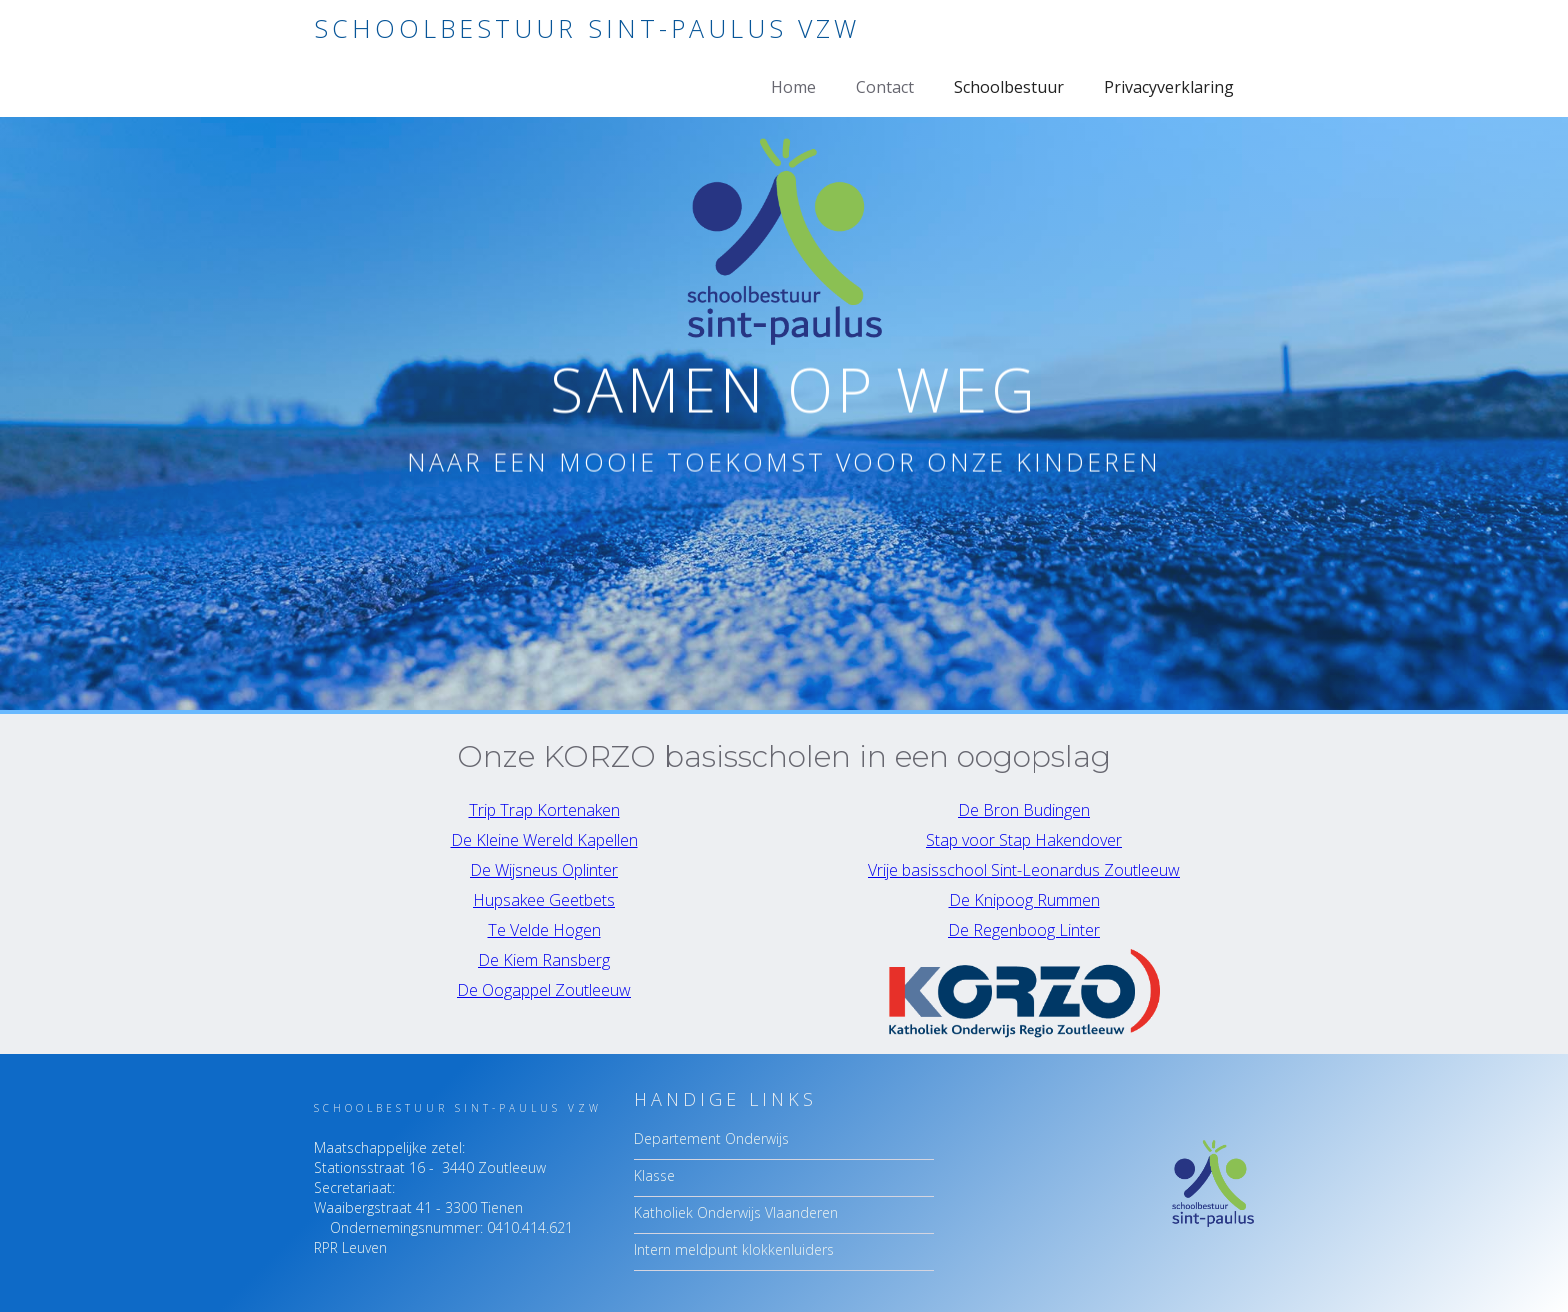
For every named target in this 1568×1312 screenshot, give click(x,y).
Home (793, 87)
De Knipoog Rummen (1024, 900)
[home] (587, 28)
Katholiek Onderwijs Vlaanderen (736, 1212)
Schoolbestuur (1009, 87)
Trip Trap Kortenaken (544, 810)
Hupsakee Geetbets (544, 900)
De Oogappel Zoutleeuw (544, 990)
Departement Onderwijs (711, 1138)
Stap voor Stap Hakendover (1024, 840)
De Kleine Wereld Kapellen (544, 840)
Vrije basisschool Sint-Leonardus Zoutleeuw (1024, 870)
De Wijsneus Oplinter (544, 870)
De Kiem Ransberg (544, 960)
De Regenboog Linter (1024, 930)
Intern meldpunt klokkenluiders (734, 1249)
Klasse (654, 1175)
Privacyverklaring (1169, 87)
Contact (885, 87)
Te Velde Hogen (544, 930)
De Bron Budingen (1024, 810)
